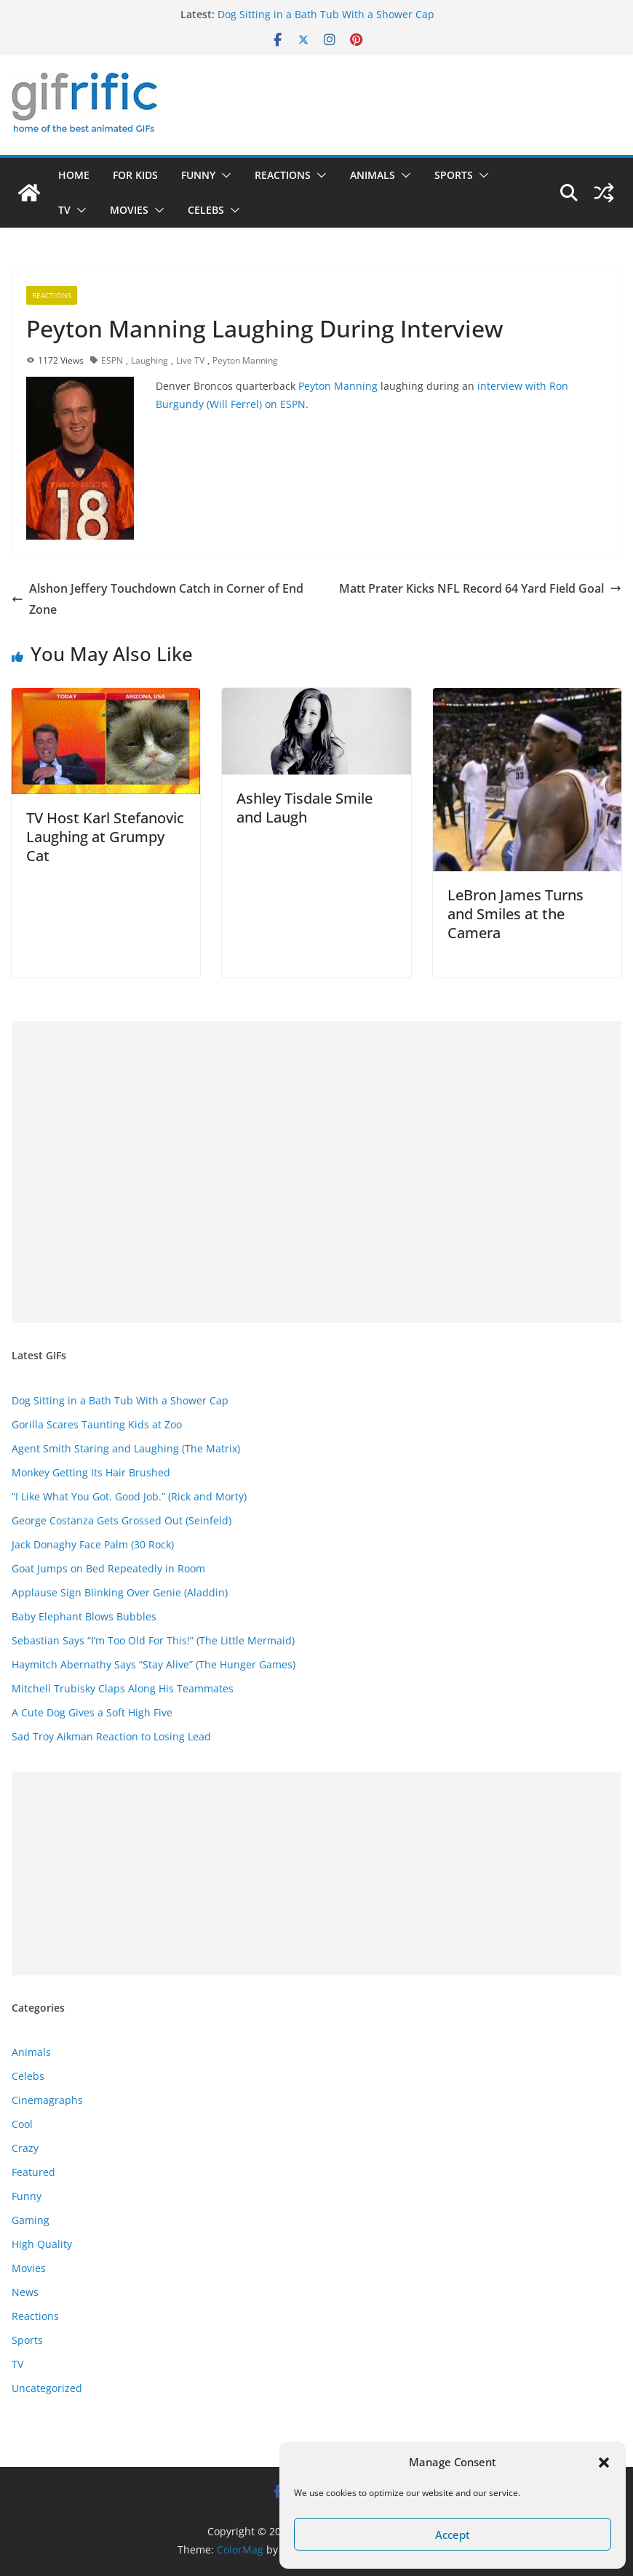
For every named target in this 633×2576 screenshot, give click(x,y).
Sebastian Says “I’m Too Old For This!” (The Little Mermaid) (153, 1640)
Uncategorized (47, 2388)
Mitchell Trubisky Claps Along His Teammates (123, 1688)
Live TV (190, 360)
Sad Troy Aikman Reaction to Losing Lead (111, 1736)
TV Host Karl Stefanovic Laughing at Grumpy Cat (105, 836)
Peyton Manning (245, 360)
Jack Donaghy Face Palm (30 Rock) (93, 1544)
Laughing (149, 360)
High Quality (42, 2244)
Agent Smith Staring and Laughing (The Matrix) (126, 1448)
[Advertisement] (316, 1172)
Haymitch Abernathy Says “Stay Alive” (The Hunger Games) (153, 1664)
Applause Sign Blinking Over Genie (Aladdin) (120, 1592)
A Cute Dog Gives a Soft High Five (92, 1712)
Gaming (30, 2220)
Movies (129, 210)
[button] (604, 2462)
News (25, 2292)
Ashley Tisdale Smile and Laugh (304, 807)
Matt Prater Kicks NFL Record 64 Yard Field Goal (480, 588)
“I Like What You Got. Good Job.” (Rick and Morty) (129, 1496)
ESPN (112, 360)
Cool (22, 2124)
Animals (372, 175)
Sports (453, 175)
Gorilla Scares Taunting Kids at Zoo (97, 1424)
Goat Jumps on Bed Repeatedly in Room (108, 1568)
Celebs (206, 210)
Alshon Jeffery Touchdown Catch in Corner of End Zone (157, 598)
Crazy (25, 2148)
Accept (452, 2534)
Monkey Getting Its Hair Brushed (91, 1472)
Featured (33, 2172)
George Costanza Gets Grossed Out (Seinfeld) (121, 1520)
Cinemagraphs (47, 2100)
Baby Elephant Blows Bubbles (84, 1616)
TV (64, 210)
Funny (198, 175)
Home (73, 175)
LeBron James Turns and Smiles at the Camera (515, 914)
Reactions (283, 175)
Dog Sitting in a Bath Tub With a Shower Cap (326, 14)
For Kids (135, 175)
